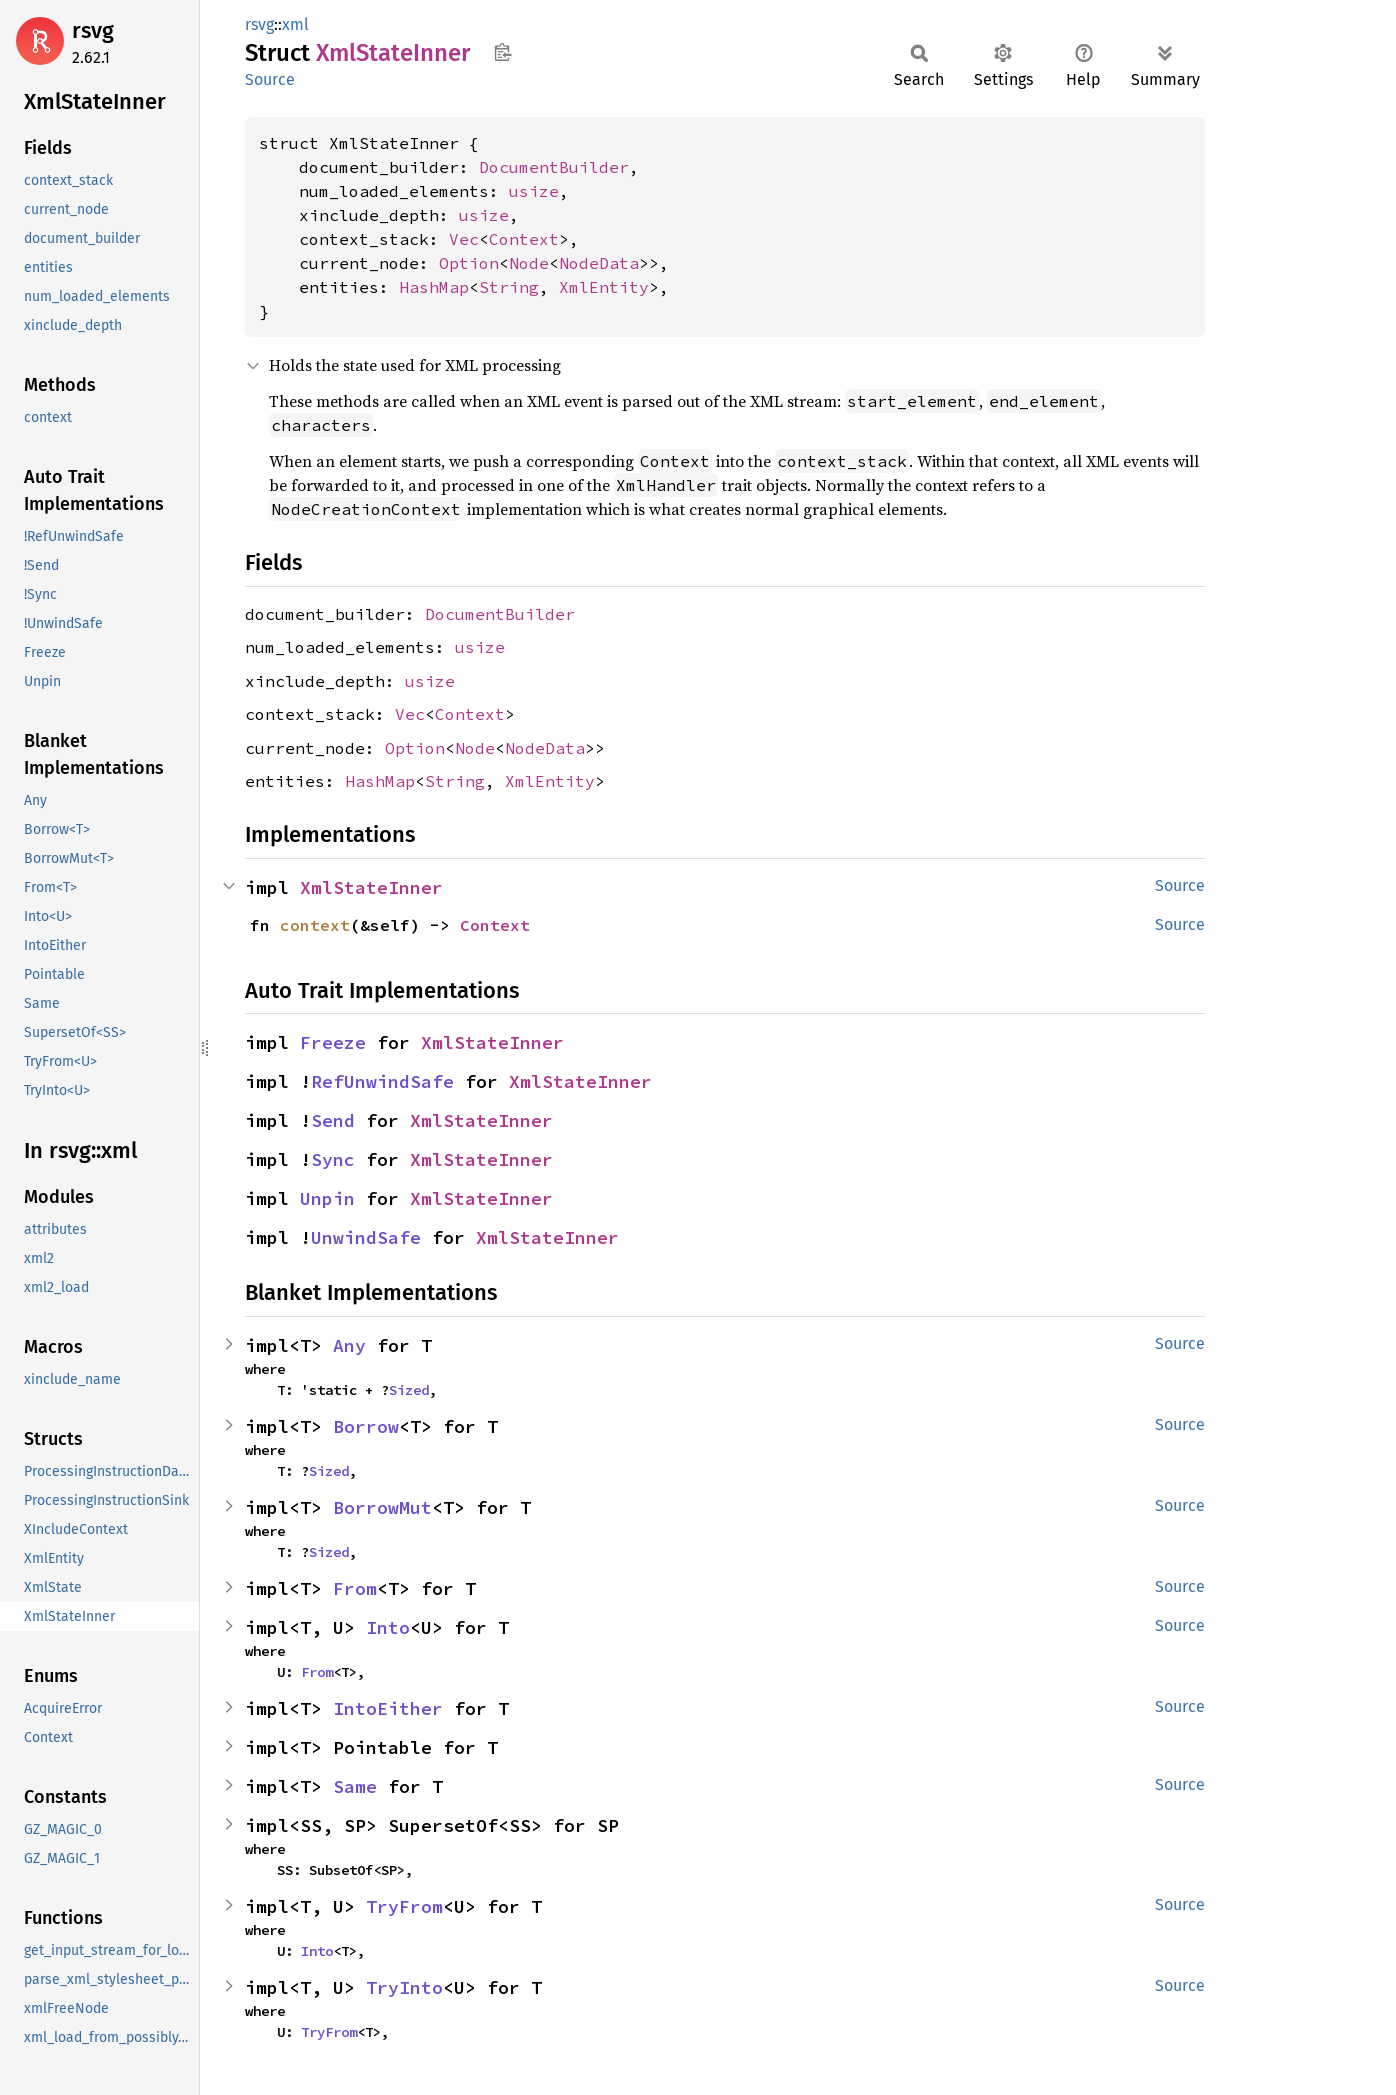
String (509, 287)
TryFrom (404, 1906)
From (355, 1588)
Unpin (327, 1198)
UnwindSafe (366, 1237)
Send (333, 1120)
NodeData (599, 263)
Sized (409, 1390)
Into (388, 1627)
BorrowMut (382, 1507)
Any (349, 1345)
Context (524, 239)
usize (534, 191)
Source (270, 79)
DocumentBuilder (554, 167)
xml (295, 24)
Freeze (333, 1042)
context (315, 925)
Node (529, 263)
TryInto (404, 1987)
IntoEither (388, 1708)
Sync (333, 1159)
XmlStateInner (371, 887)
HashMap (434, 287)
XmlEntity (604, 287)
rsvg (93, 30)
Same (355, 1786)
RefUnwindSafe (382, 1081)
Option (469, 263)
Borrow (366, 1426)
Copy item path (502, 52)
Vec (464, 239)
